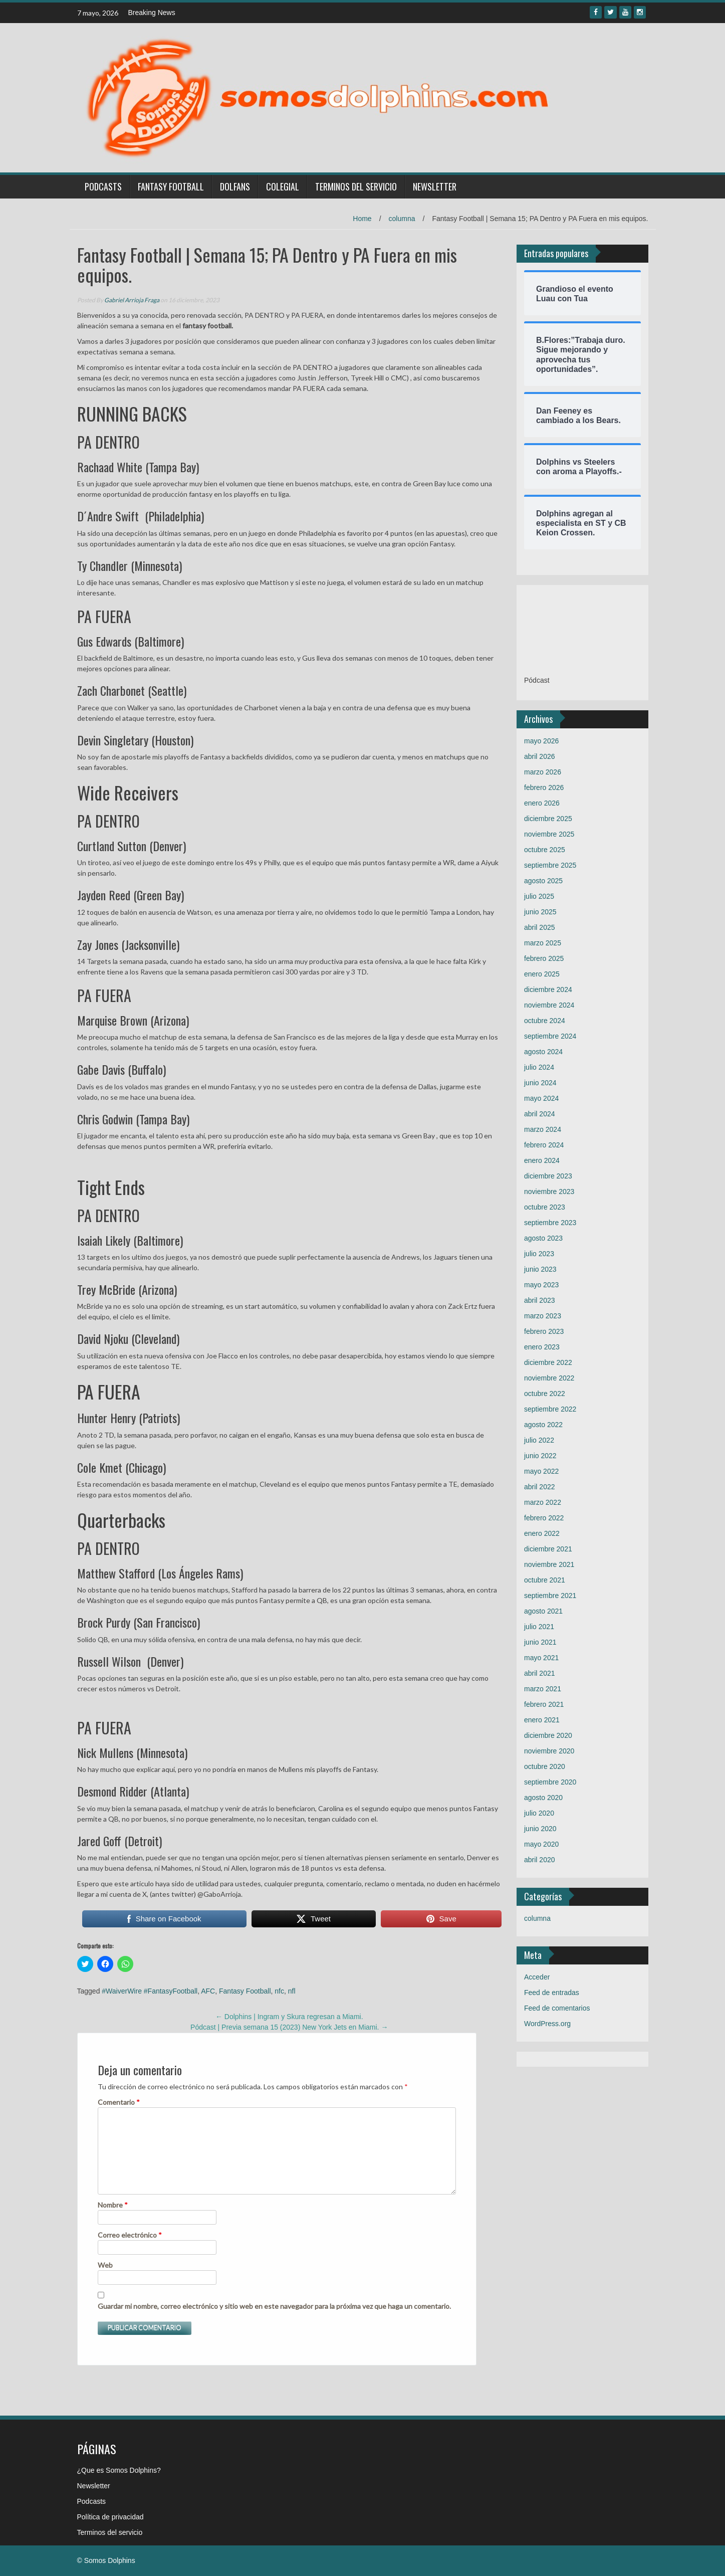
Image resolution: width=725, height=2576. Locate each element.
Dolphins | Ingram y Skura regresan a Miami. (289, 2017)
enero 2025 (542, 974)
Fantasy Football (171, 186)
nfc (279, 1991)
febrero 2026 (544, 787)
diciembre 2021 (548, 1549)
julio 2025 (539, 896)
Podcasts (103, 186)
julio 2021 (539, 1627)
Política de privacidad (110, 2517)
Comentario (119, 2102)
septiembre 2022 (550, 1409)
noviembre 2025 (549, 834)
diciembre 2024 (548, 989)
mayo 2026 (541, 741)
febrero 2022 (544, 1518)
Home (362, 219)
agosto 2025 (543, 881)
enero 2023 (542, 1347)
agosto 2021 (543, 1611)
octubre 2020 (544, 1766)
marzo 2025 (542, 943)
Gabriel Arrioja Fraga (131, 300)
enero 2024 (542, 1160)
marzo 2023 (542, 1316)
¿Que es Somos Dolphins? (119, 2470)
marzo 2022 (542, 1502)
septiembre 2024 (550, 1036)
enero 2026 (542, 803)
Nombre (113, 2205)
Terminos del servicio (356, 186)
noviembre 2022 (549, 1378)
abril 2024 (539, 1114)
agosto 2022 (543, 1425)
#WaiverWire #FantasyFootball (149, 1991)
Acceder (537, 1977)
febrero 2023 (544, 1331)
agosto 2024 (543, 1052)
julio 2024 (539, 1067)
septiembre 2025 (550, 865)
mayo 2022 (541, 1471)
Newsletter (434, 186)
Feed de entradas (551, 1993)
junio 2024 (540, 1083)
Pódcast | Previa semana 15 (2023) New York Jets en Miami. (289, 2027)
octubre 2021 (544, 1580)
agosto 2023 (543, 1238)
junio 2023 (540, 1269)
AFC (208, 1991)
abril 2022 (539, 1487)
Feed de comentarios (557, 2008)
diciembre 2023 (548, 1176)
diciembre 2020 (548, 1735)
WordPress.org (547, 2024)
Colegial (282, 186)
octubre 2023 (544, 1207)
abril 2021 (539, 1673)
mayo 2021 (541, 1658)
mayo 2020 (541, 1844)
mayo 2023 (541, 1285)
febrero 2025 (544, 958)
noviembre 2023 (549, 1191)
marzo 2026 (542, 772)
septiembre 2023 (550, 1223)
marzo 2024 (542, 1129)
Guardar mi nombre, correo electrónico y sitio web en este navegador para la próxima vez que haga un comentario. (274, 2306)
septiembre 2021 (550, 1596)
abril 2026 (539, 756)
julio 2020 (539, 1813)
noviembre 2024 (549, 1005)
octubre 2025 (544, 850)
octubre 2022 (544, 1394)
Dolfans (235, 186)
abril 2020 (539, 1860)
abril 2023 (539, 1300)
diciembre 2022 (548, 1362)
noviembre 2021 (549, 1564)
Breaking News (151, 13)
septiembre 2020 (550, 1782)
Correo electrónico (130, 2235)
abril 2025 (539, 927)
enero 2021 (542, 1720)
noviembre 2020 (549, 1751)
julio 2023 (539, 1254)
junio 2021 (540, 1642)
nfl (292, 1991)
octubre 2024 (544, 1021)
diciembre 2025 (548, 819)
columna (402, 219)
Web (105, 2265)
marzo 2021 (542, 1689)
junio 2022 (540, 1456)
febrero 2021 (544, 1704)
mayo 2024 (541, 1098)
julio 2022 (539, 1440)
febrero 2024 (544, 1145)
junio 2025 (540, 912)
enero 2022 (542, 1533)
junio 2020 (540, 1829)
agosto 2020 (543, 1798)
